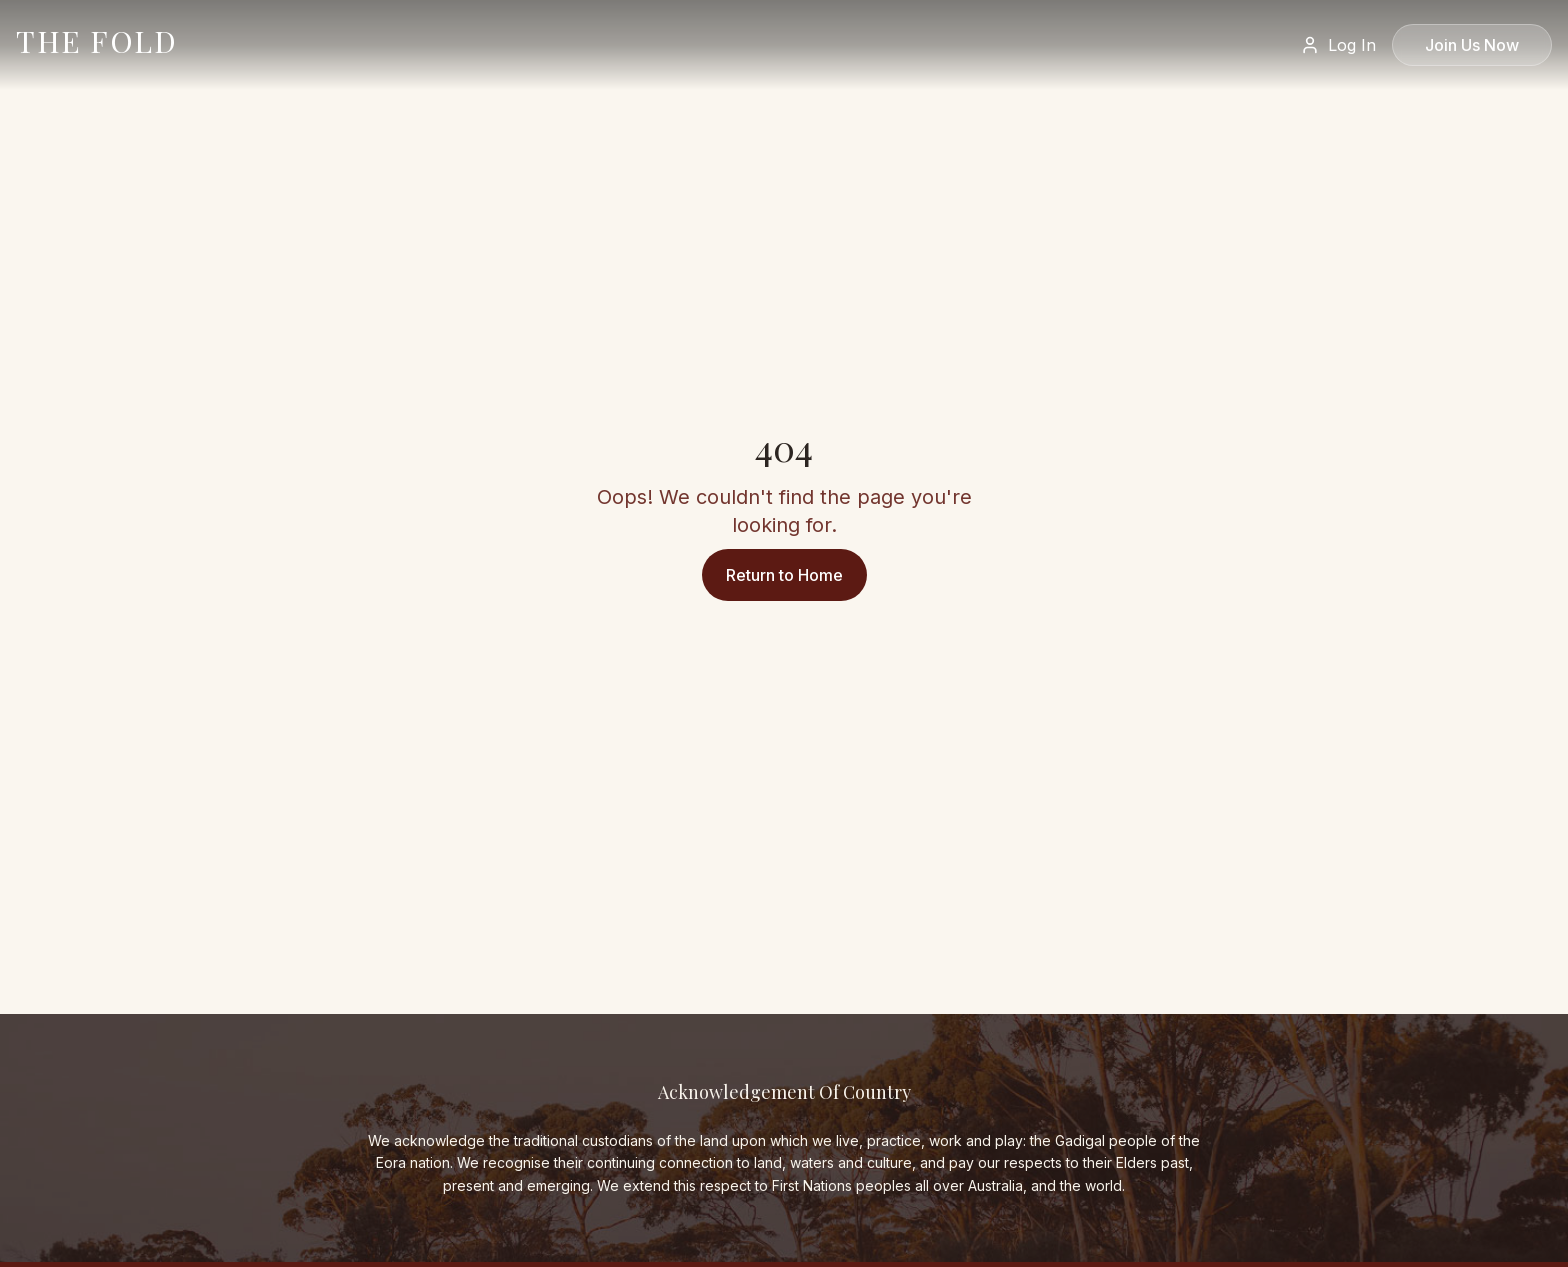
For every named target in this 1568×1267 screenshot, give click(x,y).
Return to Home (784, 575)
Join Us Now (1472, 45)
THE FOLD (96, 41)
